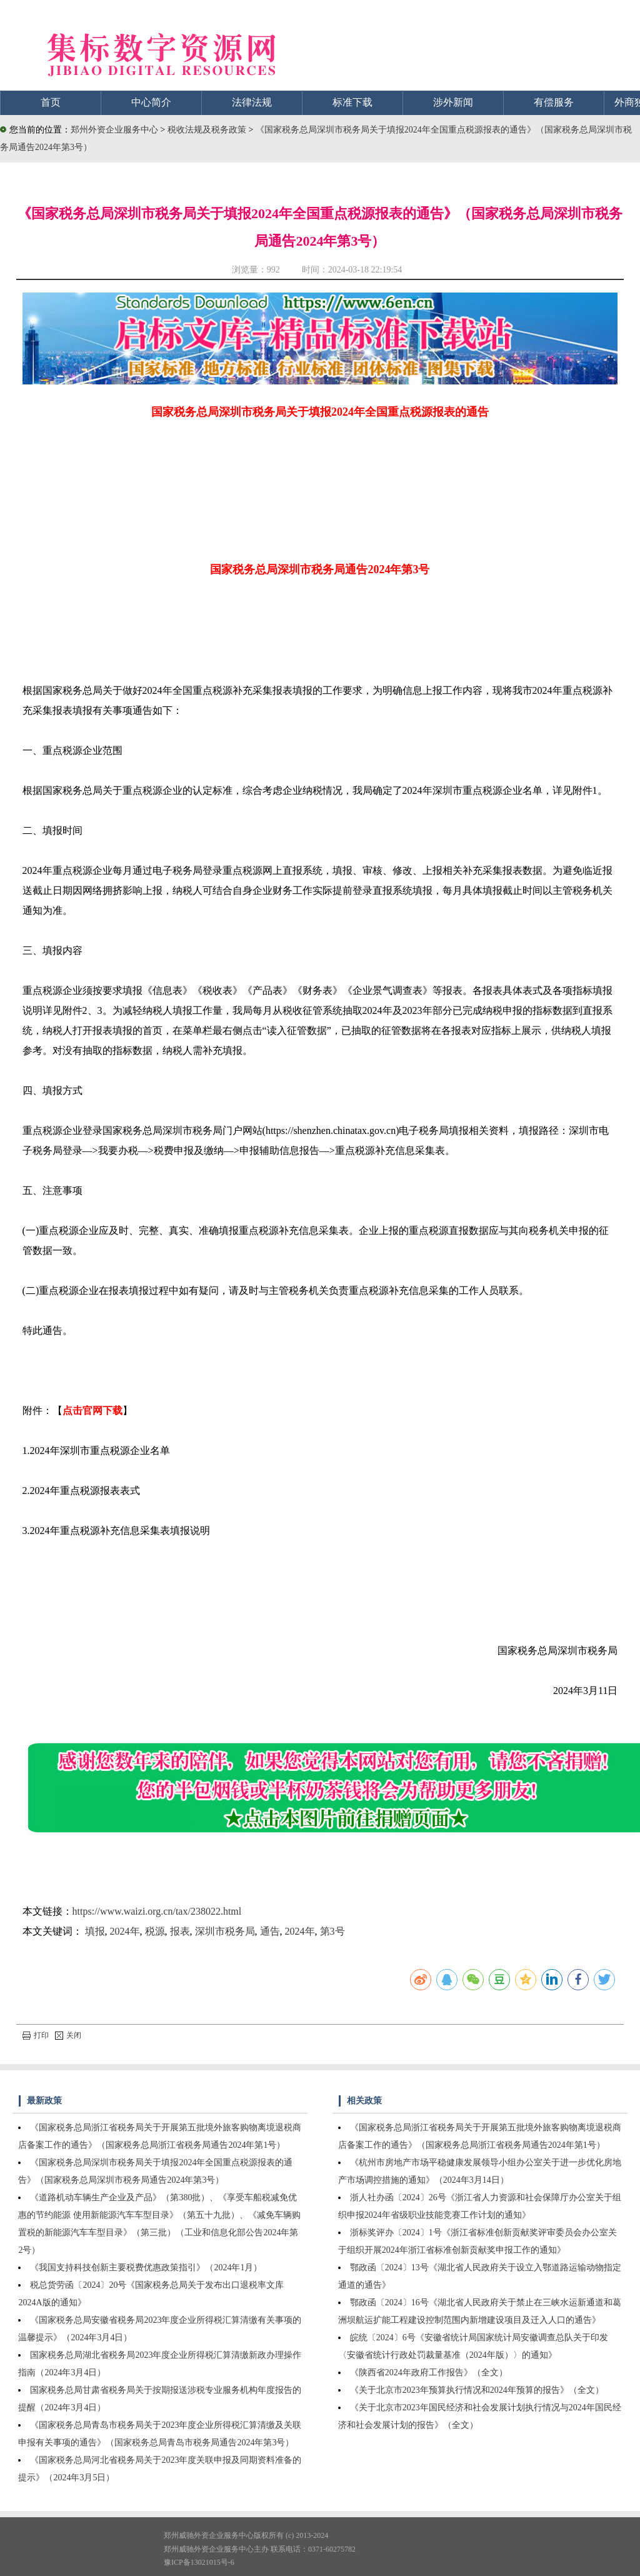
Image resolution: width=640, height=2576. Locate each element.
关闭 (68, 2035)
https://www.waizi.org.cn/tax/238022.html (157, 1911)
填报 (95, 1931)
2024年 (125, 1931)
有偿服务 (554, 102)
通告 (270, 1931)
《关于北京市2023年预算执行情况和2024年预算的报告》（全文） (477, 2390)
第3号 (332, 1931)
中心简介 (151, 102)
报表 (180, 1931)
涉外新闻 (453, 102)
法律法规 (252, 102)
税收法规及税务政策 (208, 129)
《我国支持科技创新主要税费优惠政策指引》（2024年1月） (146, 2267)
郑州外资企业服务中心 (114, 129)
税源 (155, 1931)
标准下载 (352, 102)
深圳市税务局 (225, 1931)
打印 (35, 2035)
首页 (51, 102)
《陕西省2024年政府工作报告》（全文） (429, 2372)
